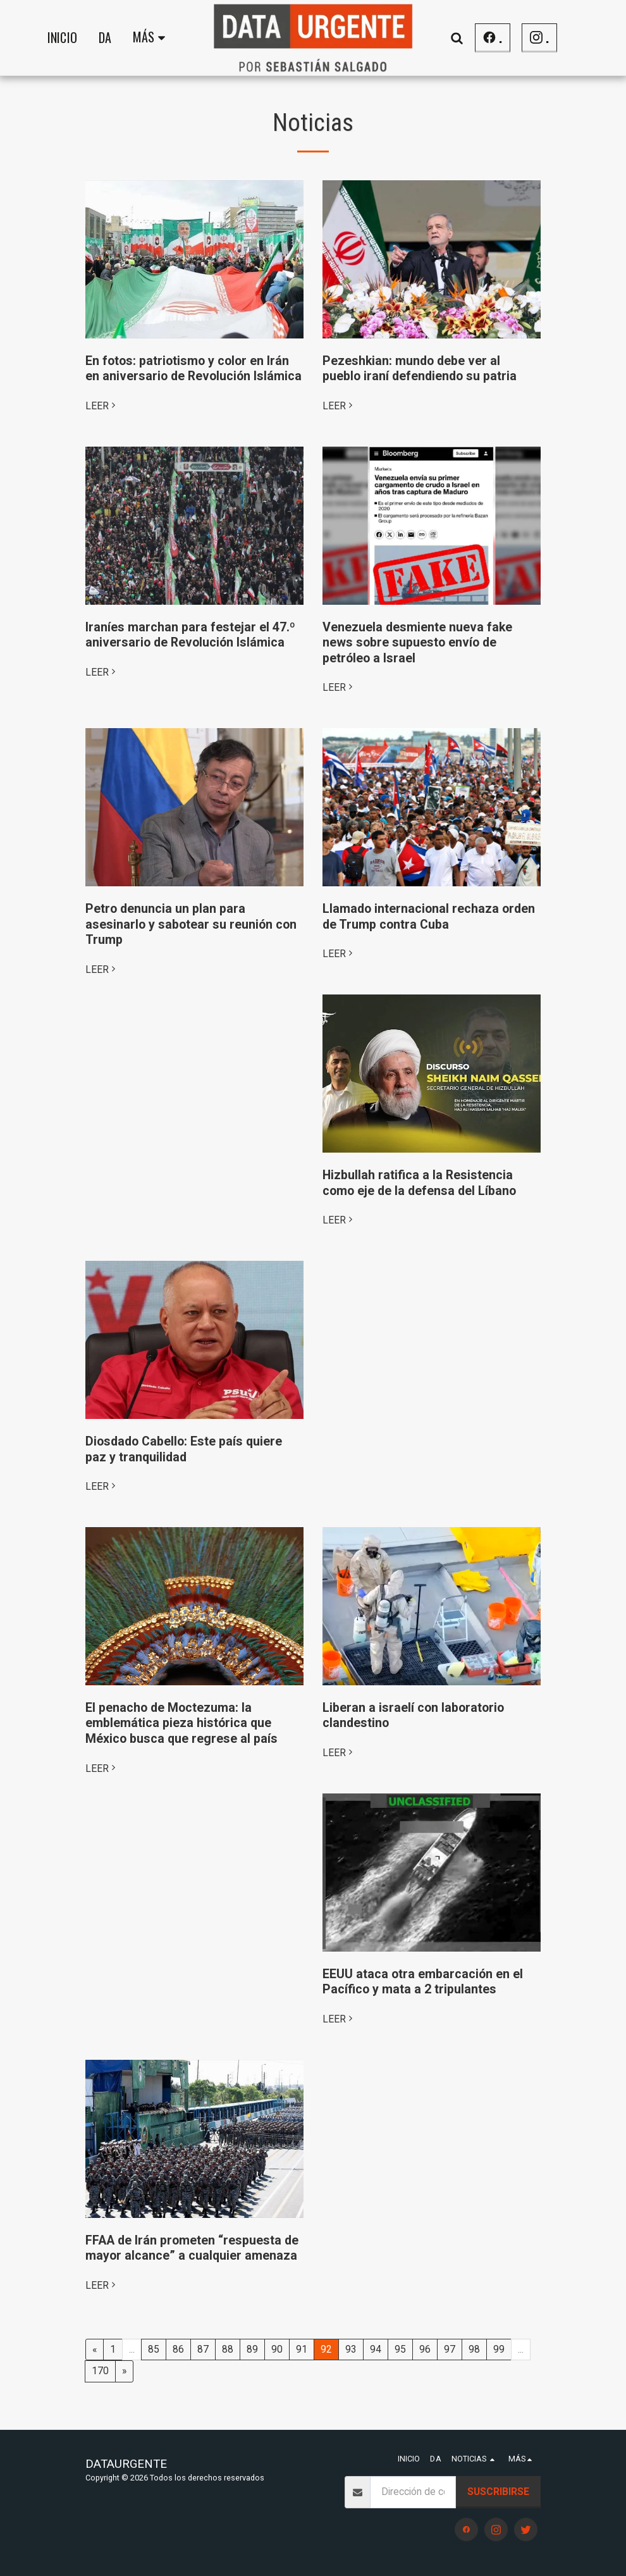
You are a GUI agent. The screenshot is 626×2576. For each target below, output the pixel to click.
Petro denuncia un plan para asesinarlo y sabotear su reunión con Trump (191, 924)
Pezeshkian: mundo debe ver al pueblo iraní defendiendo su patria (419, 369)
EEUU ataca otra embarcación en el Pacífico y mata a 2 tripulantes (422, 1982)
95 (400, 2349)
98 (474, 2349)
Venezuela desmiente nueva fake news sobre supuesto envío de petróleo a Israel (417, 643)
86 (178, 2349)
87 (203, 2349)
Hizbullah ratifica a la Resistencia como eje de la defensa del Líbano (419, 1183)
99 (499, 2349)
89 (252, 2349)
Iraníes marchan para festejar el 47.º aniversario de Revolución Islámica (190, 635)
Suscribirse (498, 2492)
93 (351, 2349)
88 (227, 2349)
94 (375, 2349)
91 (301, 2349)
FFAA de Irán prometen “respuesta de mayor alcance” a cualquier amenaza (191, 2248)
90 (277, 2349)
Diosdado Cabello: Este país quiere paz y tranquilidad (183, 1449)
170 (100, 2371)
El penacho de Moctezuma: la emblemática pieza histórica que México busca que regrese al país (181, 1723)
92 (326, 2349)
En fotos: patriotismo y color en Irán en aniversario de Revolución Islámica (193, 369)
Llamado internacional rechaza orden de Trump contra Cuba (428, 916)
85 (153, 2349)
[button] (457, 37)
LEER (102, 406)
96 (425, 2349)
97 (449, 2349)
